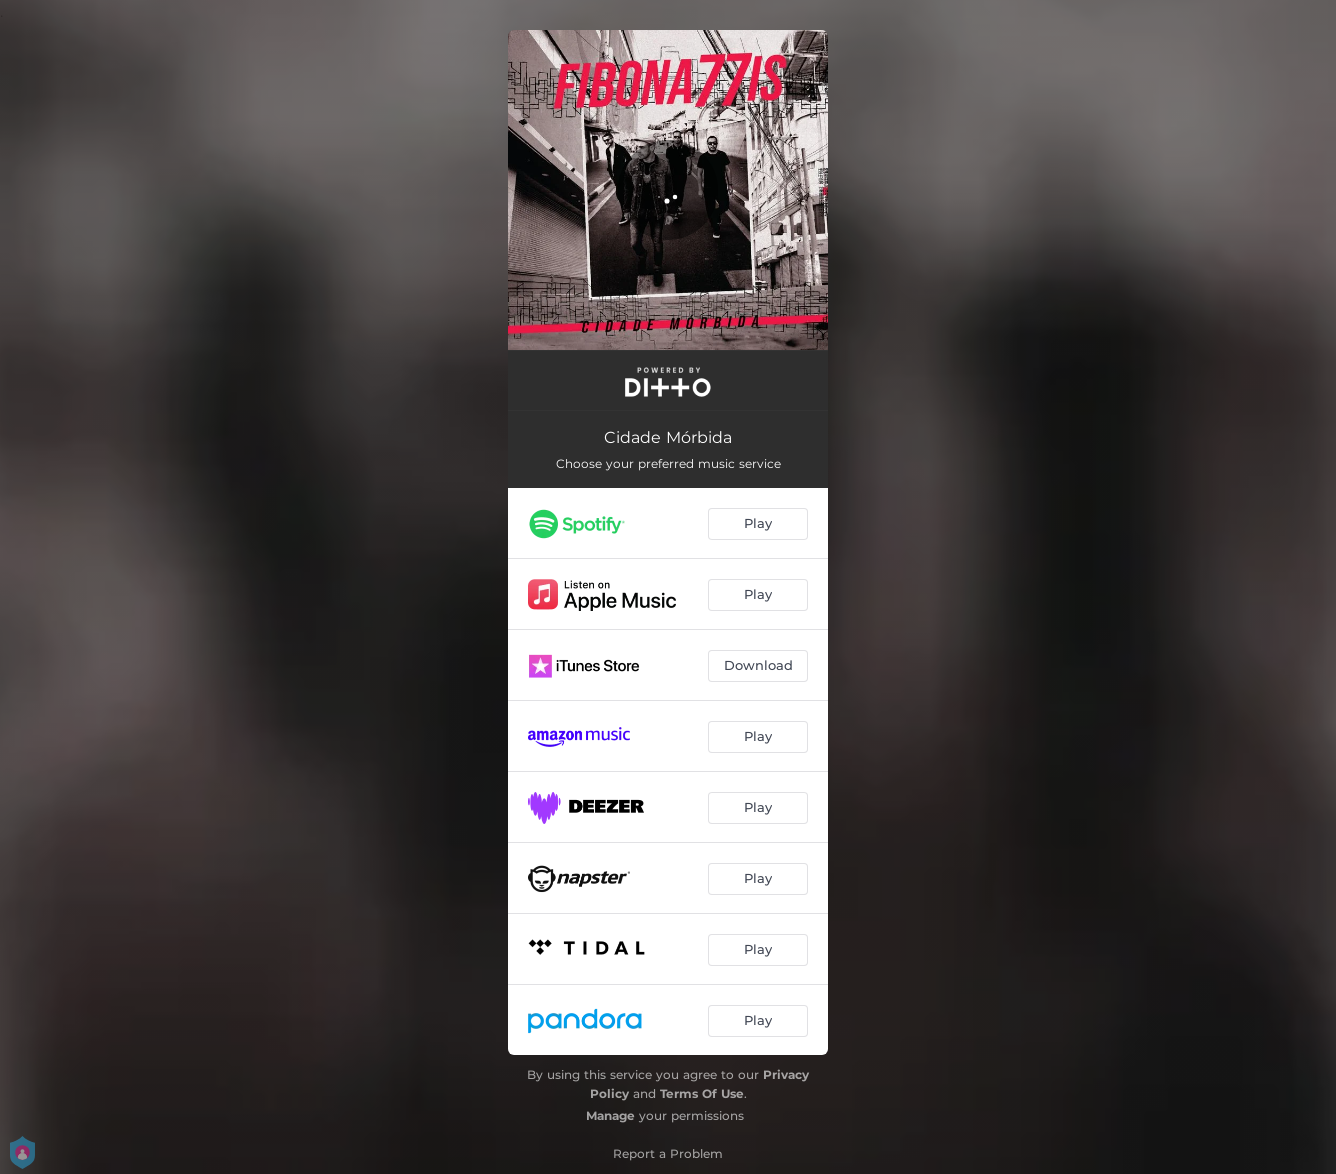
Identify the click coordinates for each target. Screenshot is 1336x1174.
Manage (610, 1115)
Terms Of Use (702, 1093)
